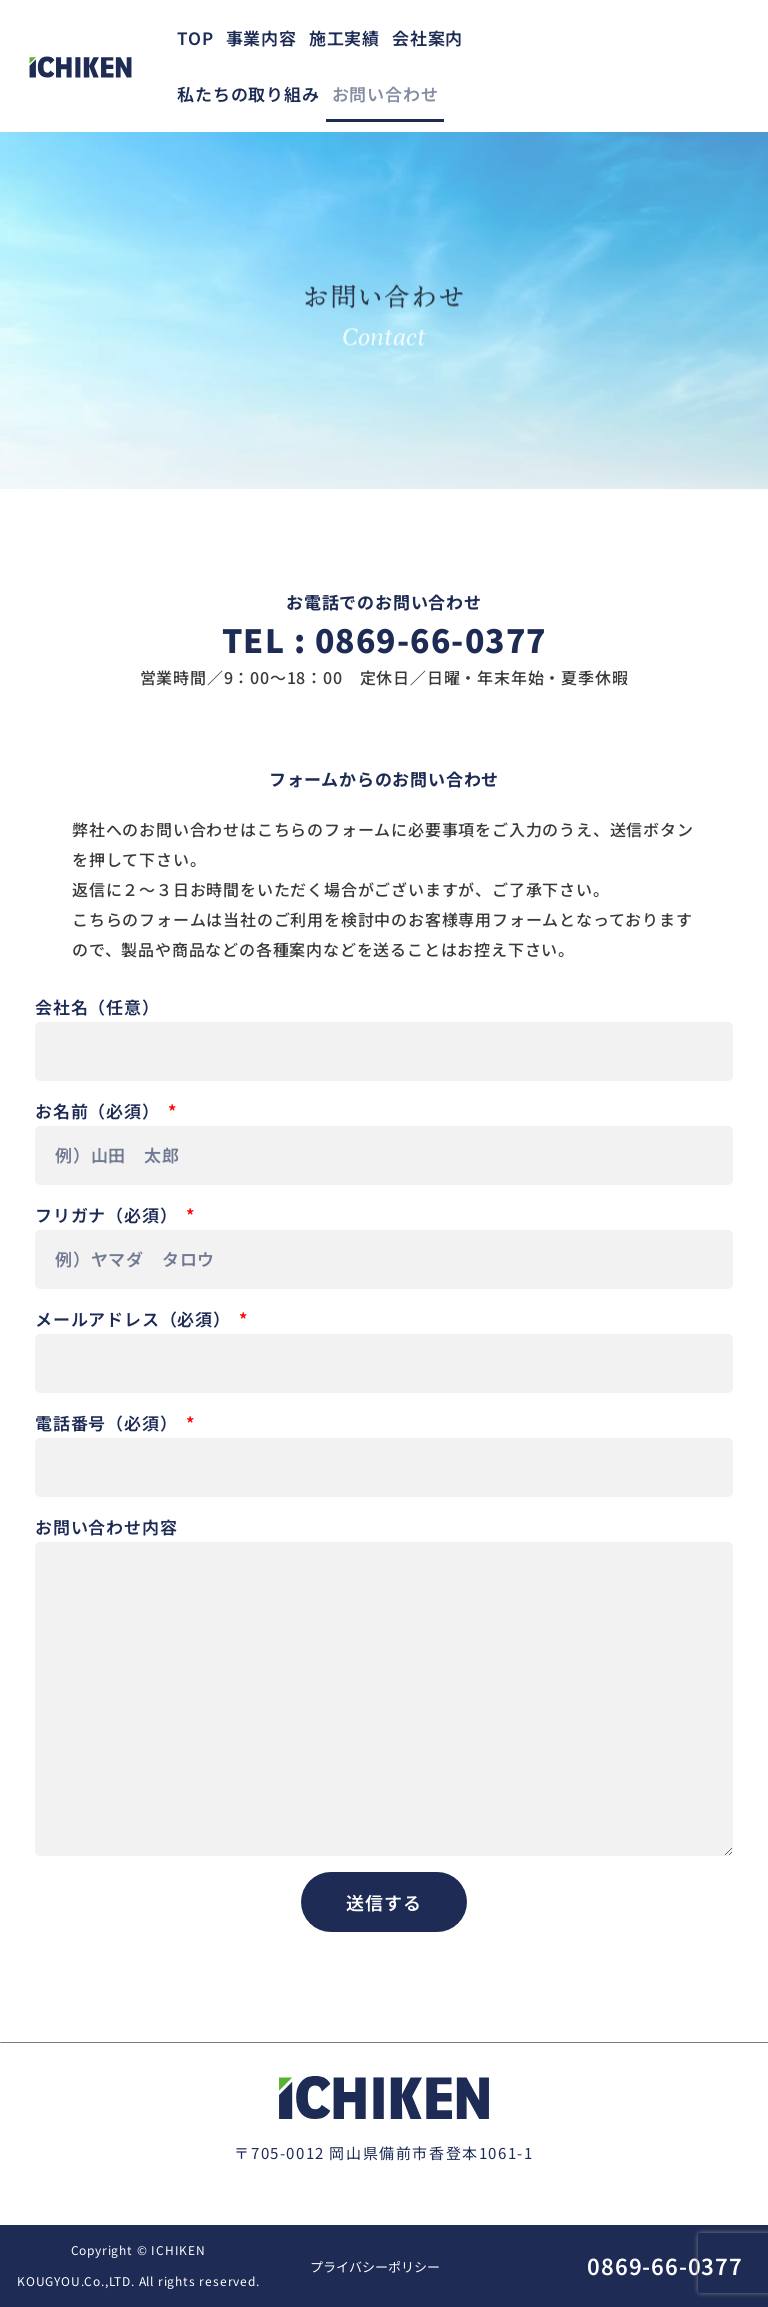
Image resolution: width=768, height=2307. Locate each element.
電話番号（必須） (108, 1422)
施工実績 (344, 37)
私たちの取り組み (248, 93)
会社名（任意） (97, 1006)
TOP (195, 37)
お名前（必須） (99, 1110)
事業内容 (261, 37)
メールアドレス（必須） (135, 1318)
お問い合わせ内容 (106, 1526)
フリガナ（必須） (108, 1214)
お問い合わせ (385, 93)
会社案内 (427, 37)
